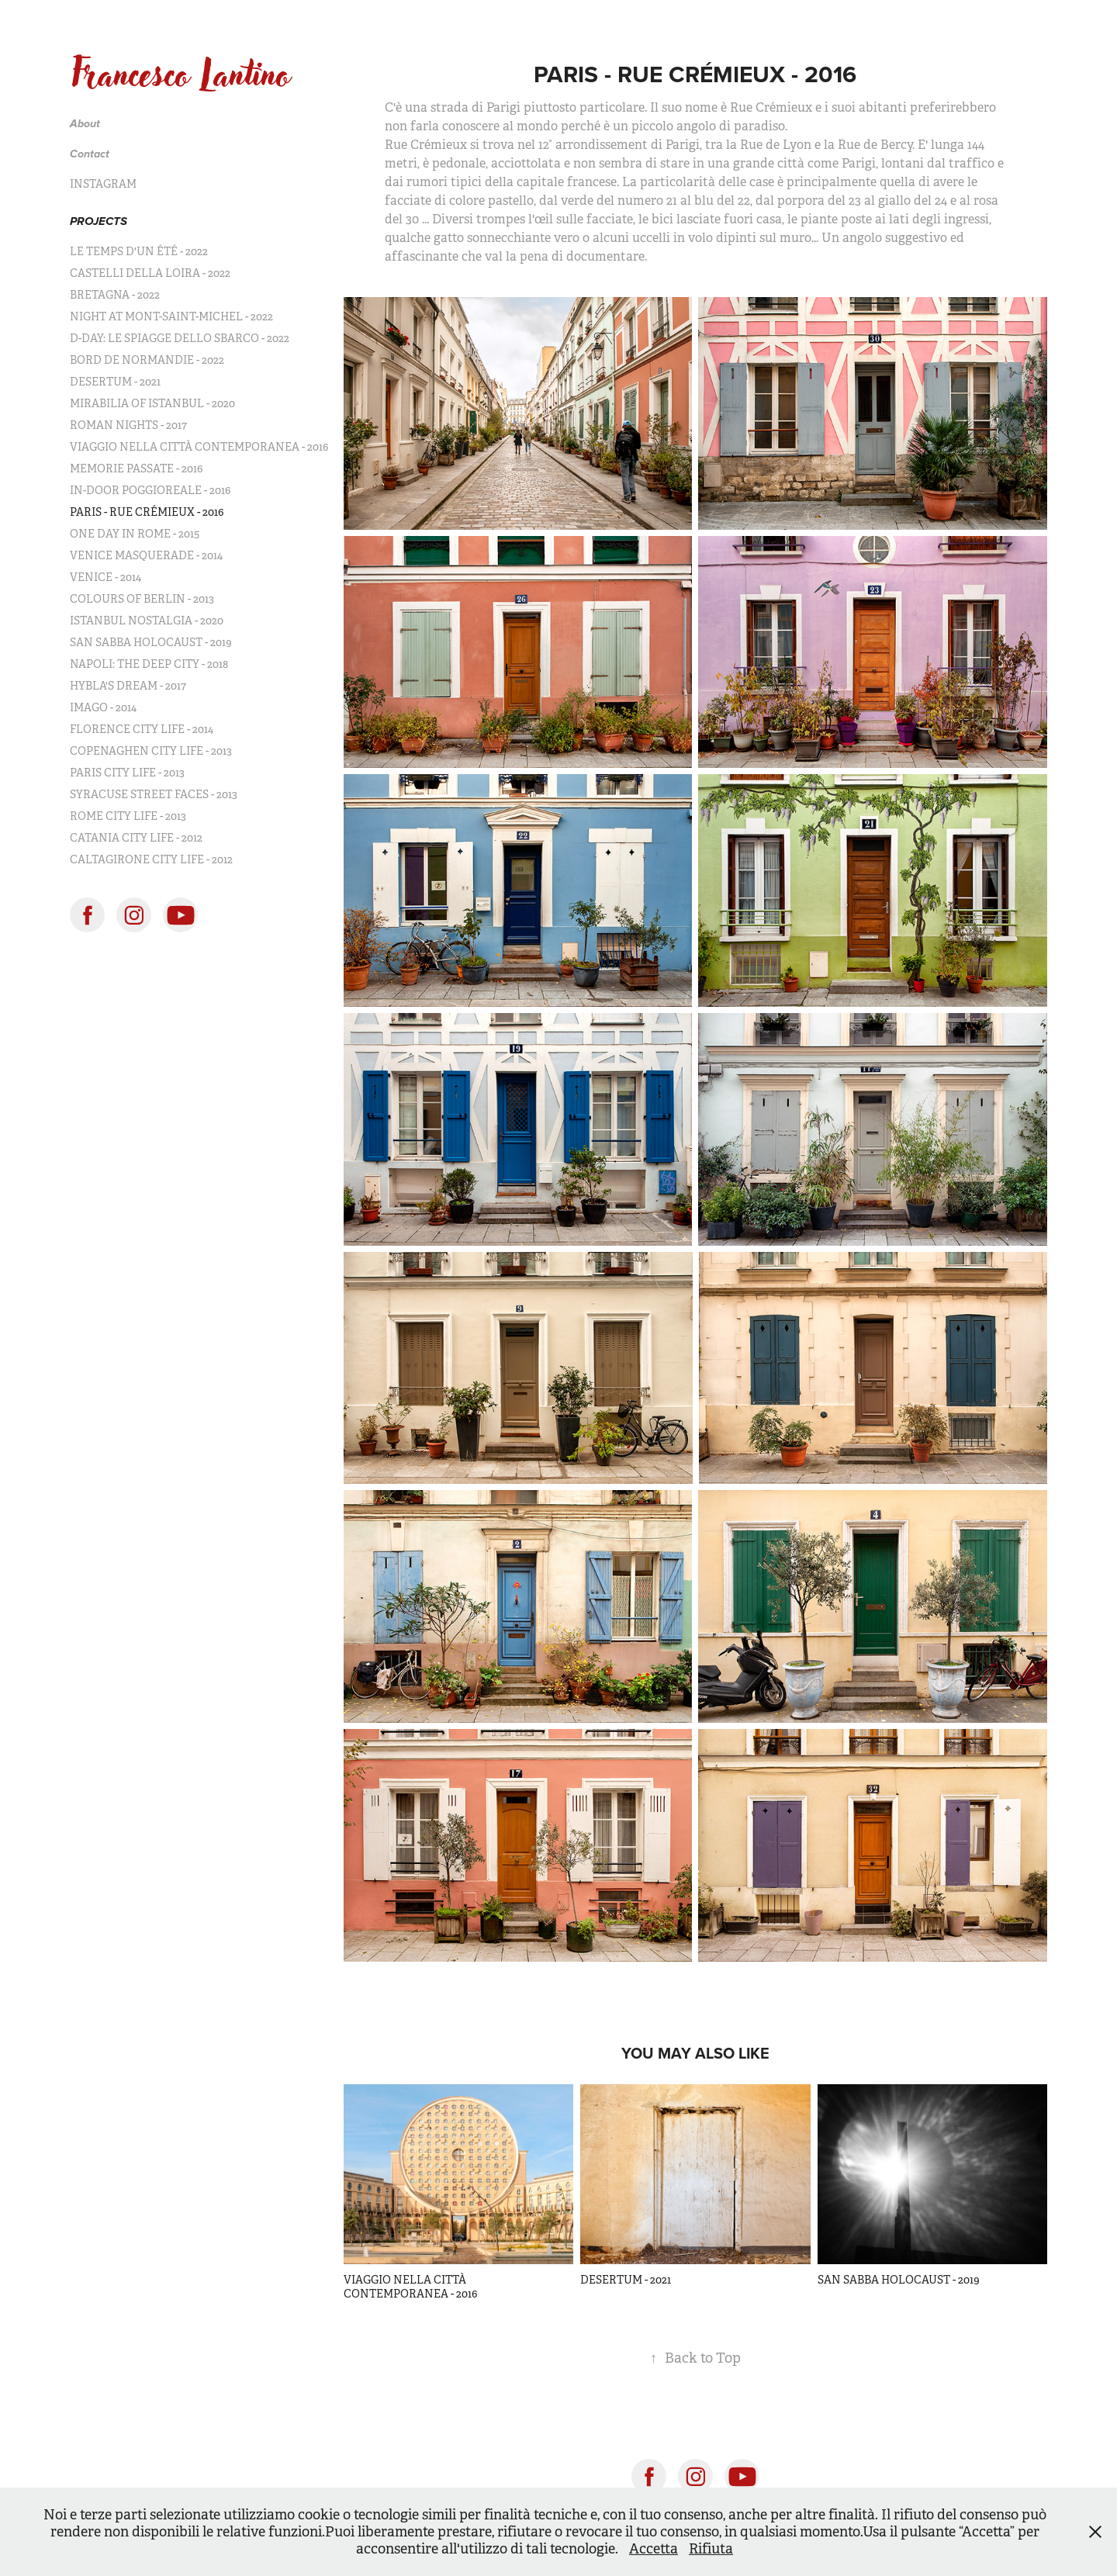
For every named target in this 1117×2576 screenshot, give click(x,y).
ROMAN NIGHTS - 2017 (128, 425)
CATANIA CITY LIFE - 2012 (136, 838)
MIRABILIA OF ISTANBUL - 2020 (152, 403)
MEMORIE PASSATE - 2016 (136, 468)
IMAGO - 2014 (103, 707)
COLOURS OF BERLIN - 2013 (142, 599)
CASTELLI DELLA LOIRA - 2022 (150, 273)
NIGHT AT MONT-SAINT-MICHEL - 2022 (171, 316)
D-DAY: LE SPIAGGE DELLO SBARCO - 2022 (179, 338)
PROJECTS (98, 222)
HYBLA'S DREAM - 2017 (128, 686)
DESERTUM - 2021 (115, 382)
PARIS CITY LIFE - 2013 (127, 773)
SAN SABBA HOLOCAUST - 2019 (151, 642)
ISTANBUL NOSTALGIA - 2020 (146, 621)
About (85, 124)
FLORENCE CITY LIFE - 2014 (141, 729)
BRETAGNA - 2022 (115, 295)
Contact (89, 154)
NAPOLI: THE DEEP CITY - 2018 (149, 664)
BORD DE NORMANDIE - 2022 (147, 360)
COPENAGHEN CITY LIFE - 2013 (151, 751)
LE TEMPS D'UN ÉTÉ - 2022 (139, 251)
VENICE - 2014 (105, 577)
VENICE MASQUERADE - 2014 (146, 555)
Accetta (653, 2548)
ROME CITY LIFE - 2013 (128, 816)
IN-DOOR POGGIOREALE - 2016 (150, 490)
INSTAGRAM (103, 184)
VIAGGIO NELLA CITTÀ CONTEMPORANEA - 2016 (199, 447)
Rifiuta (711, 2548)
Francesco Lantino (180, 73)
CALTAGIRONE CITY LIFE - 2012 (151, 859)
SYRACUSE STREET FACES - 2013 (153, 794)
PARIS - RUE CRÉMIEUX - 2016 (146, 512)
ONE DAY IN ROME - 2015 (134, 534)
